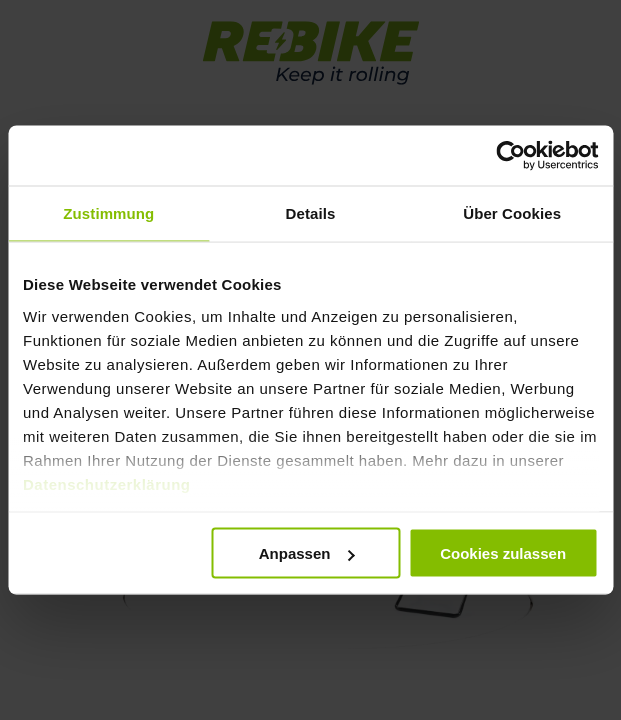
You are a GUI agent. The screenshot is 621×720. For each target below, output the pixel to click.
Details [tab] (311, 213)
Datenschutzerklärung (107, 483)
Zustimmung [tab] (108, 213)
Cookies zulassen (503, 553)
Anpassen (307, 553)
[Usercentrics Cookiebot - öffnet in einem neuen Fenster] (510, 156)
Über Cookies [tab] (512, 213)
